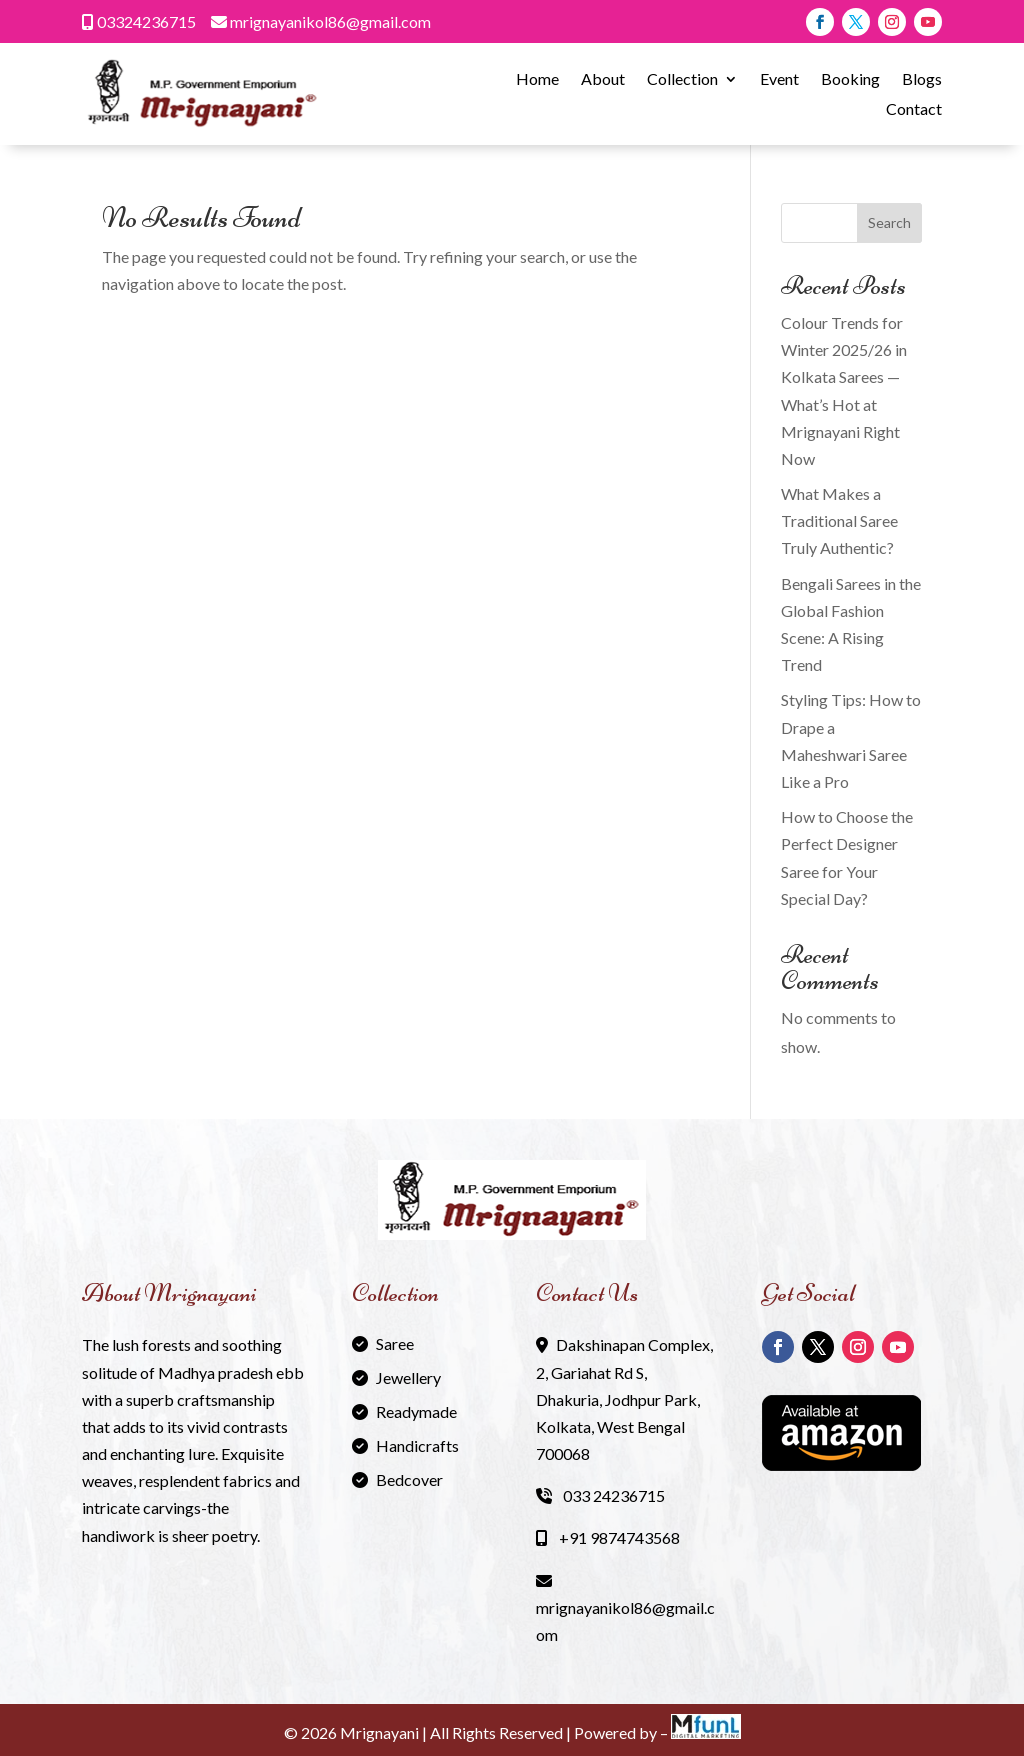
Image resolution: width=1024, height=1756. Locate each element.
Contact (914, 110)
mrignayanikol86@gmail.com (321, 21)
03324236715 (139, 21)
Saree (395, 1343)
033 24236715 (600, 1495)
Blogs (922, 80)
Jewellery (408, 1377)
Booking (850, 80)
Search (889, 222)
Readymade (416, 1411)
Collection (682, 80)
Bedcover (409, 1479)
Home (537, 80)
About (603, 80)
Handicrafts (417, 1445)
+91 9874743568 (608, 1537)
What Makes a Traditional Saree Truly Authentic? (839, 520)
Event (779, 80)
